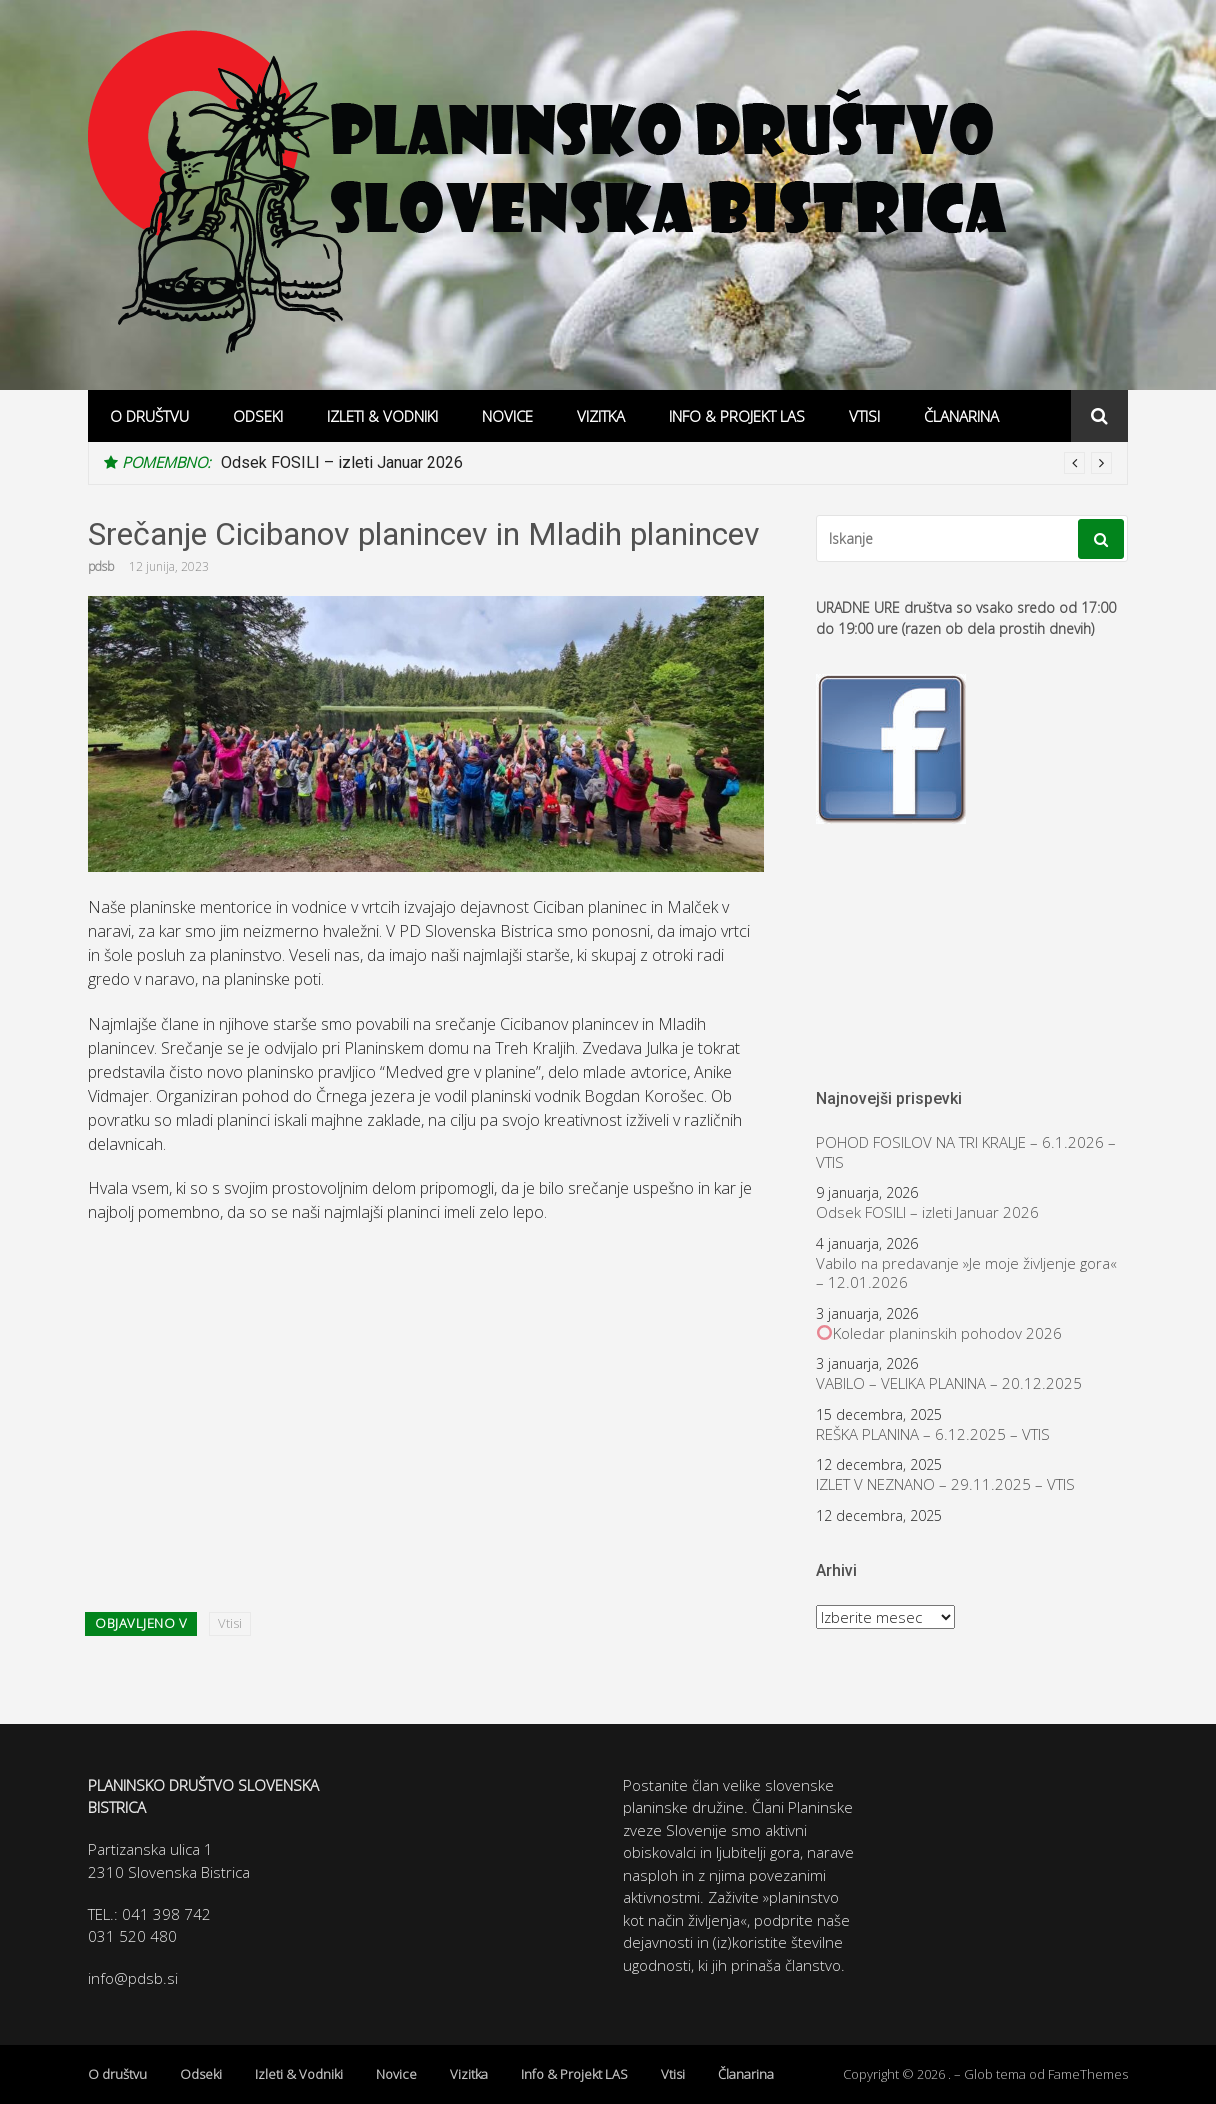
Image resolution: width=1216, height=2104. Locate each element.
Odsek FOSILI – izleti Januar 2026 (342, 462)
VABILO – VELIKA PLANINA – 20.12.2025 (949, 1383)
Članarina (961, 416)
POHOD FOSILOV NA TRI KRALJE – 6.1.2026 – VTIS (966, 1152)
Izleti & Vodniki (382, 416)
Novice (507, 416)
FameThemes (1088, 2074)
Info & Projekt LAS (737, 416)
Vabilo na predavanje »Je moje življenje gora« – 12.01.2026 (966, 1273)
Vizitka (601, 416)
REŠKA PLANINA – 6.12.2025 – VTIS (933, 1434)
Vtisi (864, 416)
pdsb (101, 566)
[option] (666, 463)
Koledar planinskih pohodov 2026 (939, 1333)
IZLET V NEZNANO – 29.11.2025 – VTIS (945, 1484)
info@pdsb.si (133, 1978)
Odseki (258, 416)
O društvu (149, 416)
